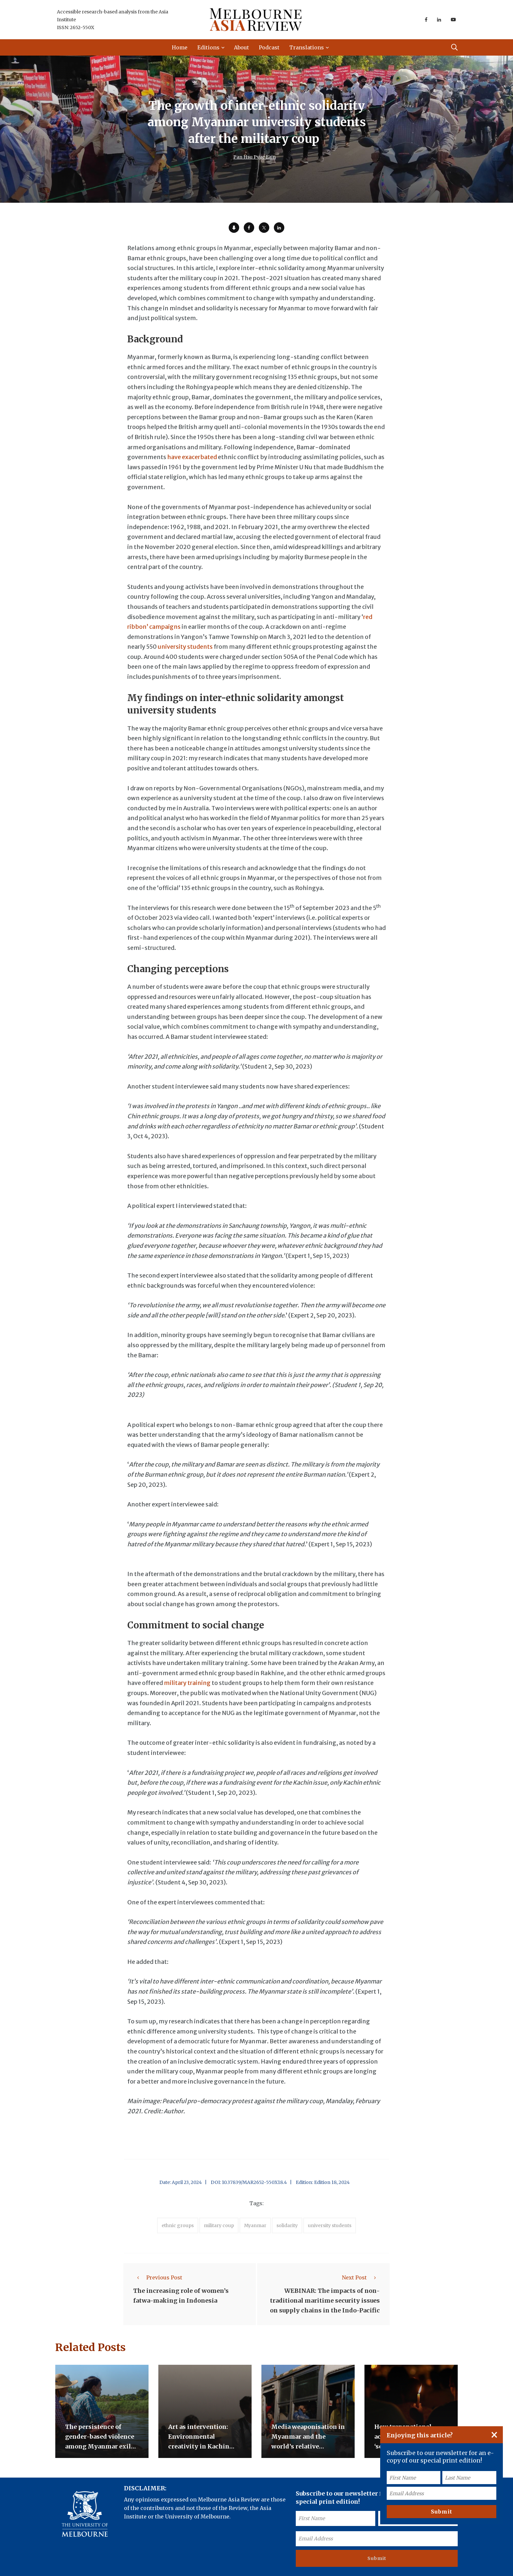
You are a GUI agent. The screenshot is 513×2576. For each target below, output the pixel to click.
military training (187, 1683)
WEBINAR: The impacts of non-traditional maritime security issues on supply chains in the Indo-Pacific (325, 2300)
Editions (208, 47)
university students (185, 646)
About (241, 47)
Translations (306, 47)
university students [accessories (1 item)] (329, 2225)
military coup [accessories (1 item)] (219, 2225)
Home (179, 47)
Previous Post (157, 2277)
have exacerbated (192, 457)
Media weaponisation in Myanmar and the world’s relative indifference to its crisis (308, 2446)
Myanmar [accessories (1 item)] (255, 2225)
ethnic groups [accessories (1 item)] (178, 2225)
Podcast (269, 47)
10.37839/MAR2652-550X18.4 (254, 2182)
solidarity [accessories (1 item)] (287, 2225)
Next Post (361, 2277)
